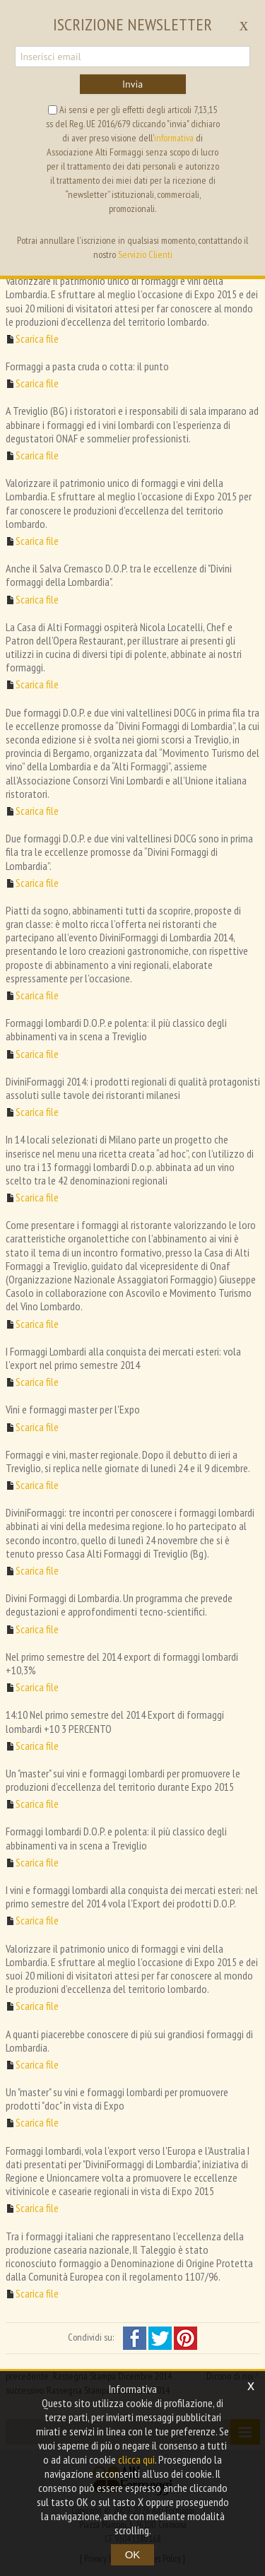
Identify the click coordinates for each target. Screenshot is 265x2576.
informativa (174, 137)
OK (133, 2554)
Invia (132, 84)
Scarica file (37, 339)
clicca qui (136, 2459)
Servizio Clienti (145, 254)
